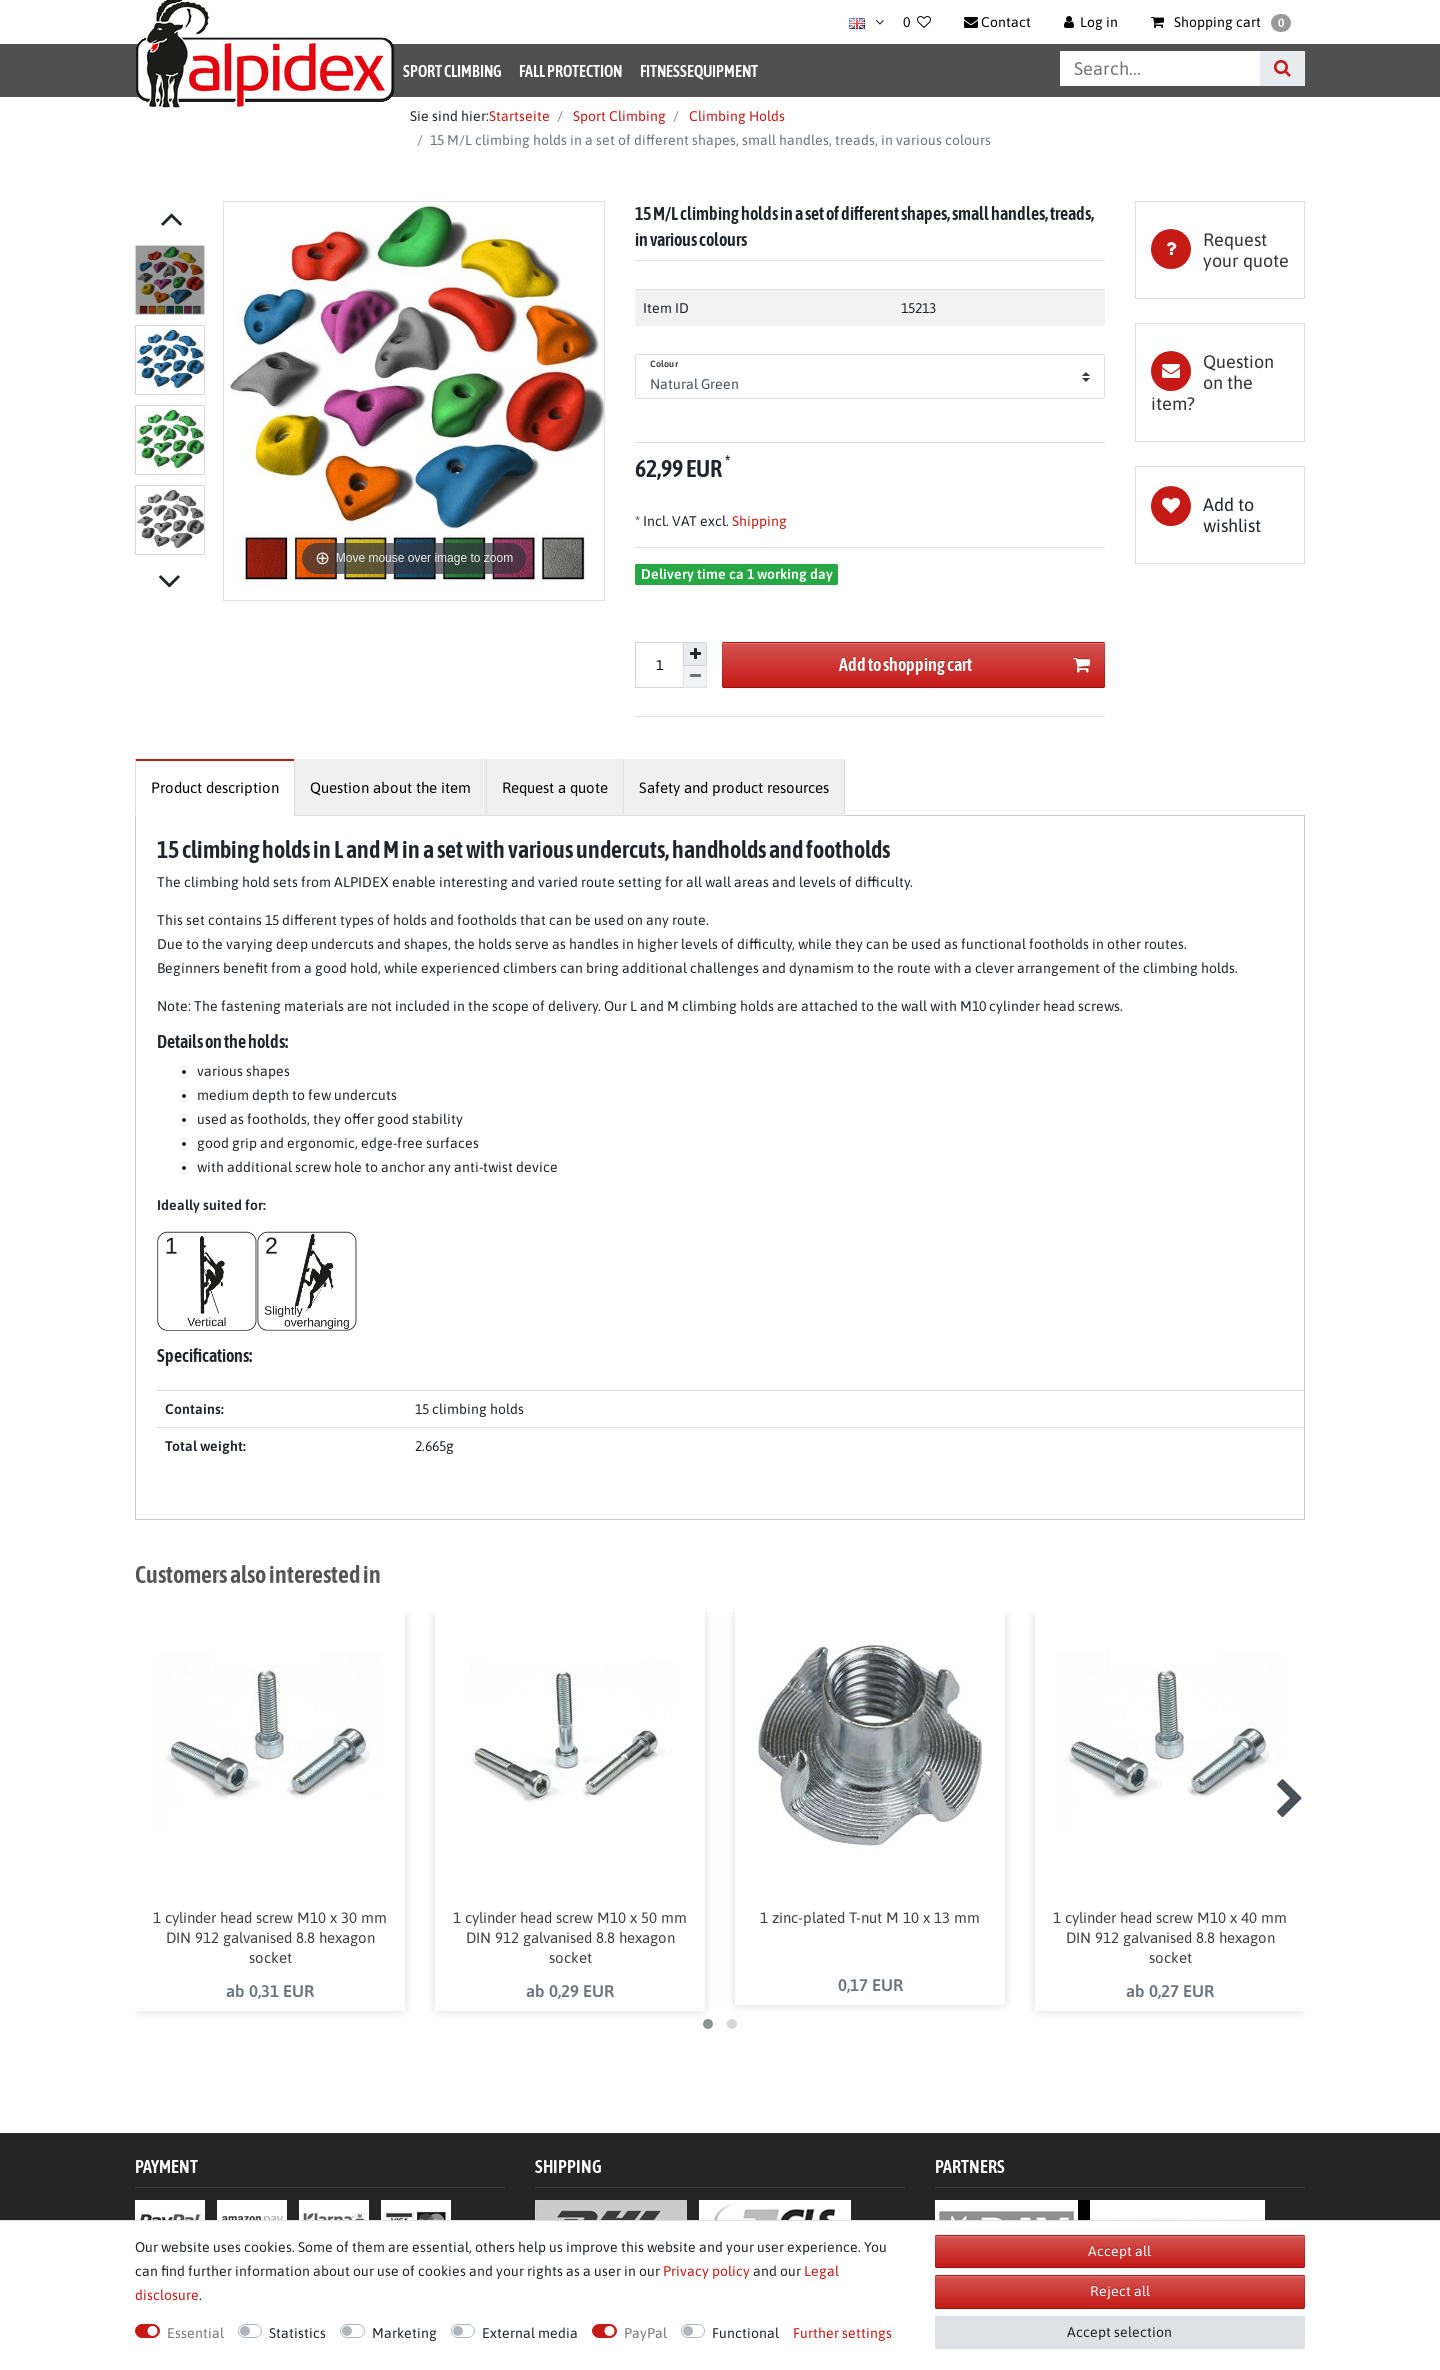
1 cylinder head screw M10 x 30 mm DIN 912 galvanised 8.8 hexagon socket (270, 1937)
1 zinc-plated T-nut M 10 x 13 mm (870, 1917)
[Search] (1282, 68)
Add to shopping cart (965, 665)
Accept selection (1119, 2332)
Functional (745, 2333)
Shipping (758, 521)
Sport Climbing (452, 71)
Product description (215, 787)
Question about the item (390, 787)
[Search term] (1160, 68)
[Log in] (1091, 22)
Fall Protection (570, 71)
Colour (664, 364)
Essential (195, 2333)
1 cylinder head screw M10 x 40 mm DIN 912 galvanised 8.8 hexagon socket (1170, 1937)
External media (530, 2333)
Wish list (1220, 515)
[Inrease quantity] (695, 654)
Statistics (297, 2333)
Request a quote (555, 787)
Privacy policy (706, 2271)
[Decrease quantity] (695, 677)
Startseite (519, 116)
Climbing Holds (735, 116)
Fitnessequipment (699, 71)
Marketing (404, 2333)
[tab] (1220, 250)
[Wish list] (917, 22)
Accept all (1119, 2251)
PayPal (645, 2333)
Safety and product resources (734, 787)
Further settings (842, 2333)
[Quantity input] (659, 665)
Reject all (1120, 2291)
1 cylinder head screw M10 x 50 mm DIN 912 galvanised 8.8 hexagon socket (570, 1937)
